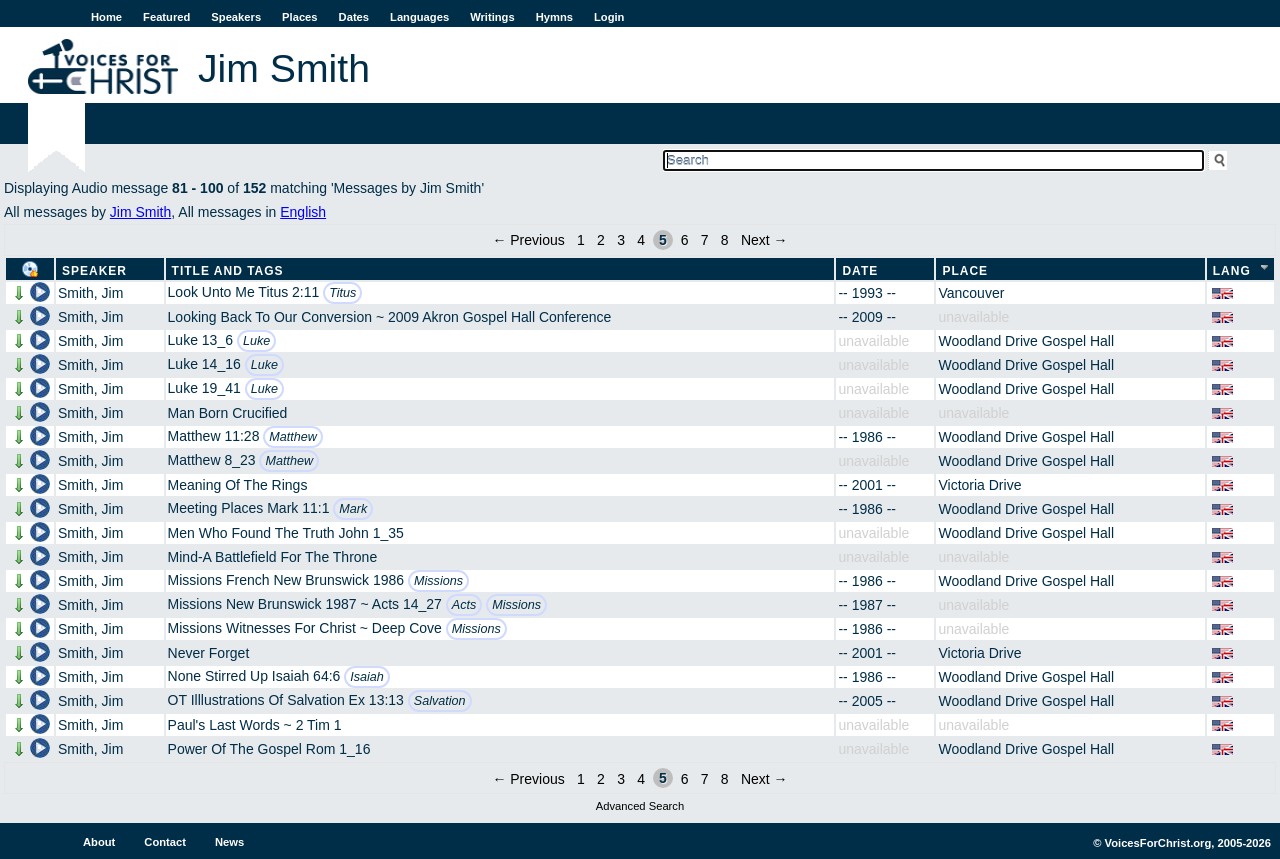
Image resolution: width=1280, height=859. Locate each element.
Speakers (236, 17)
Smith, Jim (90, 293)
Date (860, 271)
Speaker (94, 271)
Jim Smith (140, 212)
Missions (438, 581)
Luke (256, 341)
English (303, 212)
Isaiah (367, 677)
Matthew (293, 437)
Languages (419, 17)
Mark (353, 509)
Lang (1232, 271)
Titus (342, 293)
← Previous (528, 240)
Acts (464, 605)
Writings (492, 17)
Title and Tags (228, 271)
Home (106, 17)
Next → (764, 240)
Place (965, 271)
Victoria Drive (979, 485)
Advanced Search (640, 806)
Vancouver (971, 293)
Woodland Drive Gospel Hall (1026, 341)
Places (299, 17)
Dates (354, 17)
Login (609, 17)
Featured (166, 17)
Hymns (554, 17)
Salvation (440, 701)
